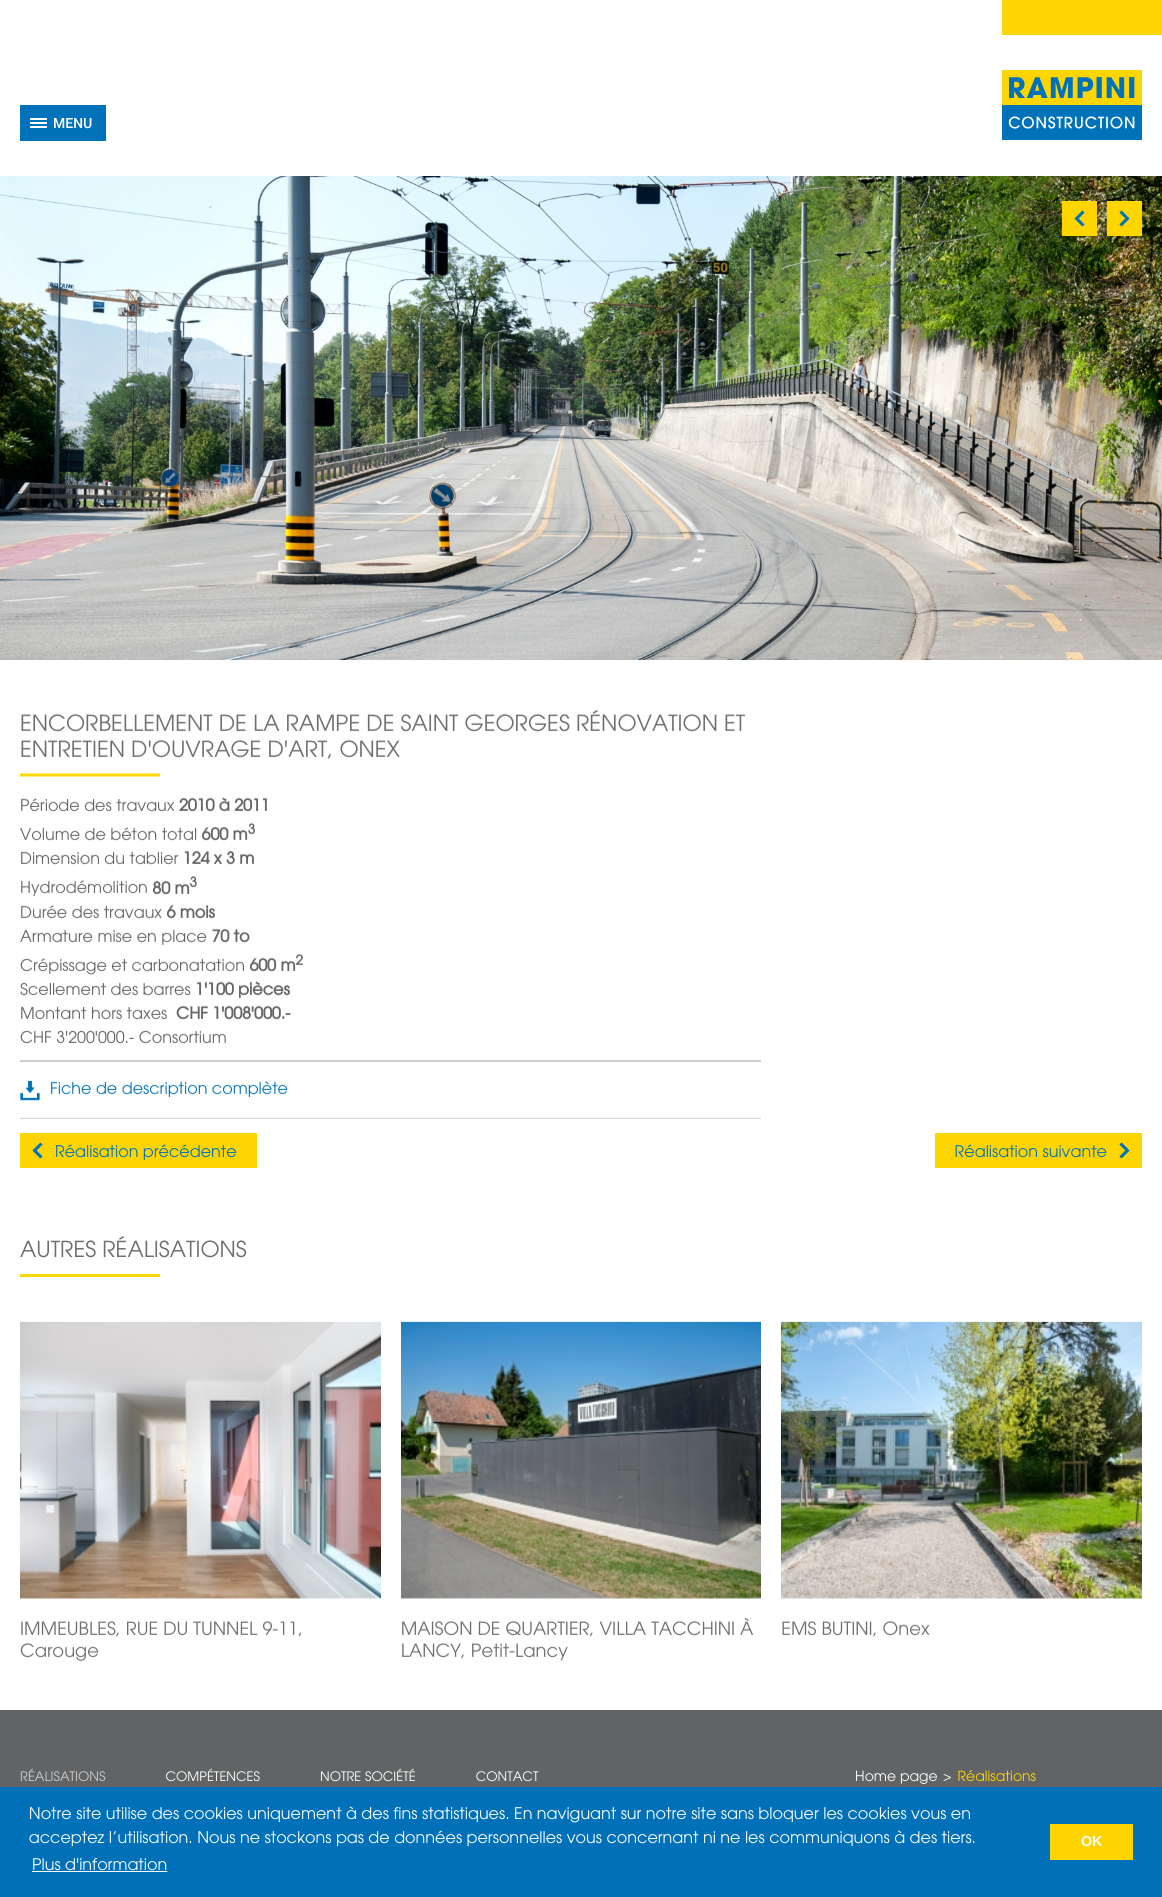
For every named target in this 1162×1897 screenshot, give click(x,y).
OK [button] (1092, 1842)
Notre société (368, 1777)
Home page (896, 1778)
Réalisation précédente (146, 1153)
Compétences (212, 1777)
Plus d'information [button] (99, 1866)
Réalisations (62, 1777)
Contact (507, 1777)
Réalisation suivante (1031, 1153)
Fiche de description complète (169, 1108)
